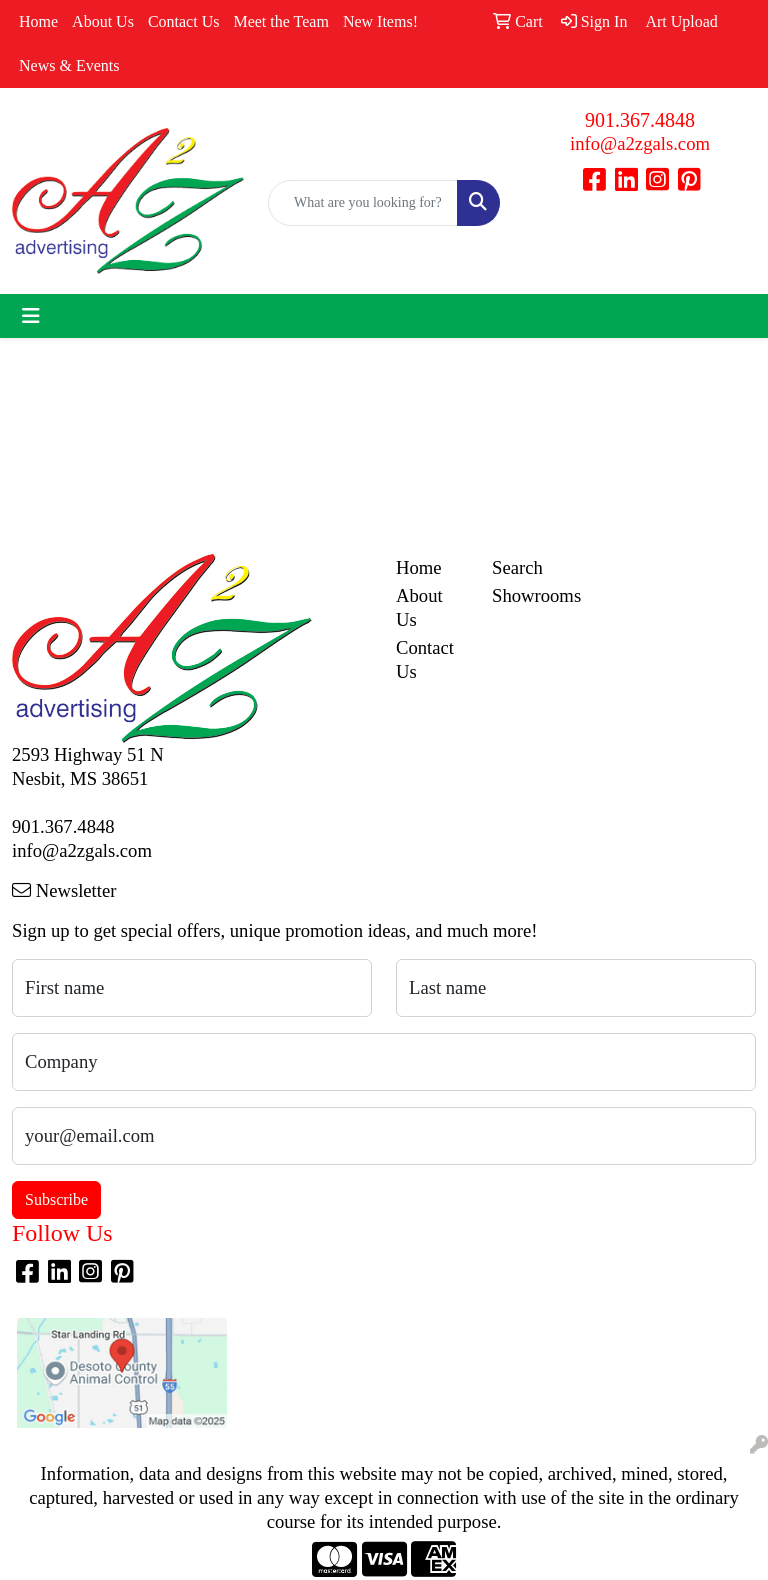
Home (38, 21)
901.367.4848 (640, 120)
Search (517, 567)
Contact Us (184, 21)
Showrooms (528, 595)
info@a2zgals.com (640, 143)
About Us (103, 21)
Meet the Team (280, 21)
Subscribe (56, 1199)
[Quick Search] (363, 203)
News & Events (69, 65)
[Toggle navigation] (31, 316)
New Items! (380, 21)
